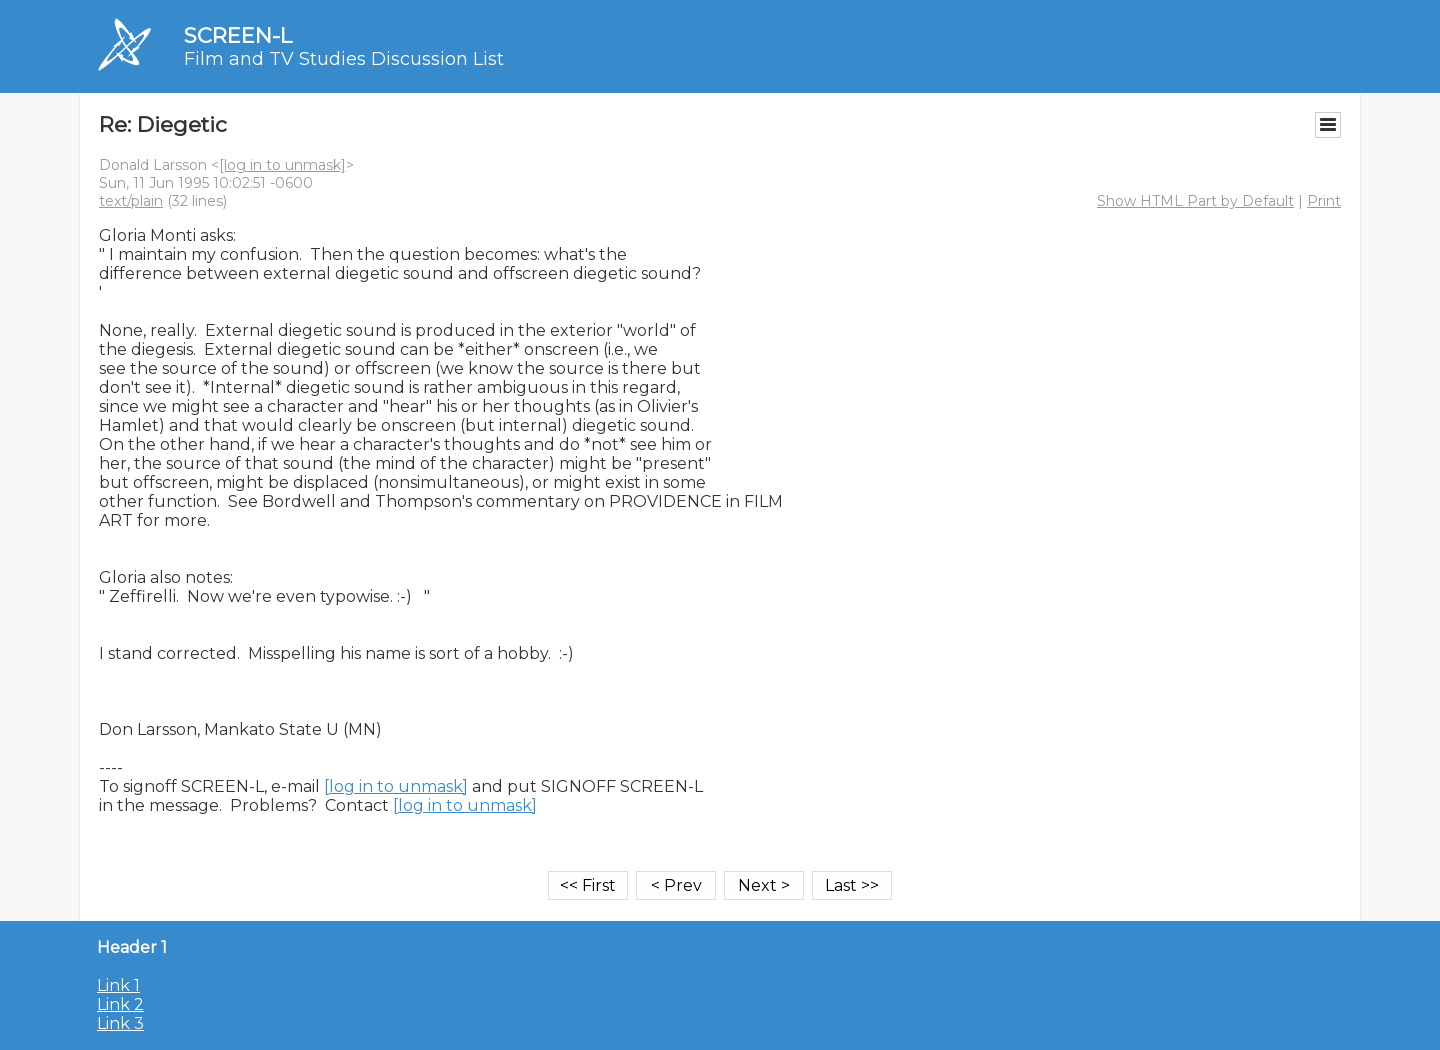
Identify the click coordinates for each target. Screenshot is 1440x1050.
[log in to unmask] (282, 165)
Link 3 (120, 1023)
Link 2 (120, 1004)
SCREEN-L (238, 35)
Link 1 (118, 985)
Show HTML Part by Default (1195, 201)
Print (1324, 201)
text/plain (131, 201)
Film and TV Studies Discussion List (344, 59)
